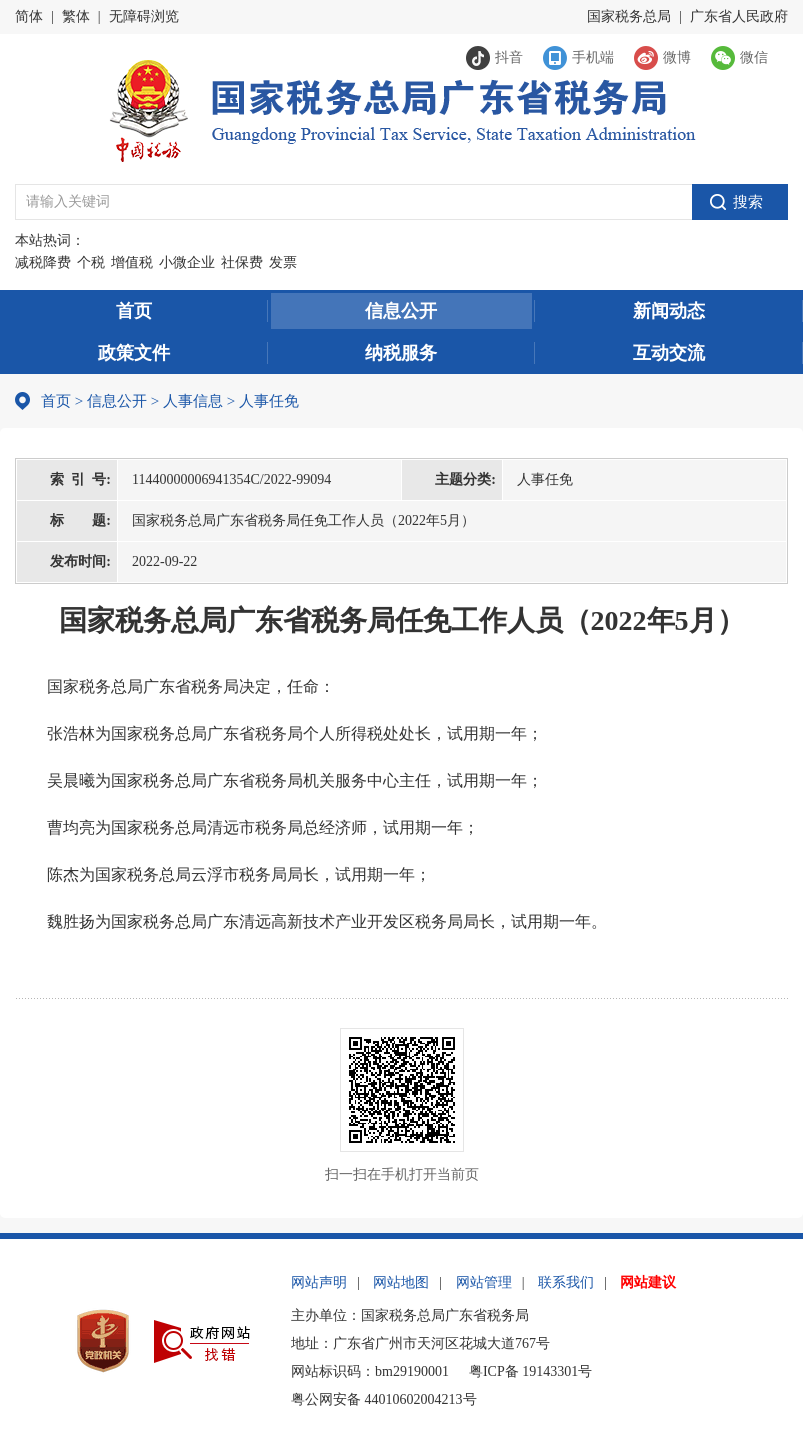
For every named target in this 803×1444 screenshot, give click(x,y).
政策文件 (134, 353)
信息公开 (401, 311)
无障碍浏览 (144, 16)
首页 (134, 311)
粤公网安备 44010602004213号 (384, 1399)
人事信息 (193, 401)
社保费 (242, 262)
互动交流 (669, 353)
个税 (91, 262)
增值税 (132, 262)
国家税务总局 (629, 16)
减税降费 (43, 262)
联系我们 (566, 1282)
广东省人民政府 (739, 16)
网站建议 (648, 1282)
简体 (29, 16)
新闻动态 (669, 311)
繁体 (76, 16)
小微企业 (187, 262)
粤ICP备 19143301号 (530, 1371)
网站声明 (319, 1282)
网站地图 (401, 1282)
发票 (283, 262)
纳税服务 (401, 353)
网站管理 (484, 1282)
